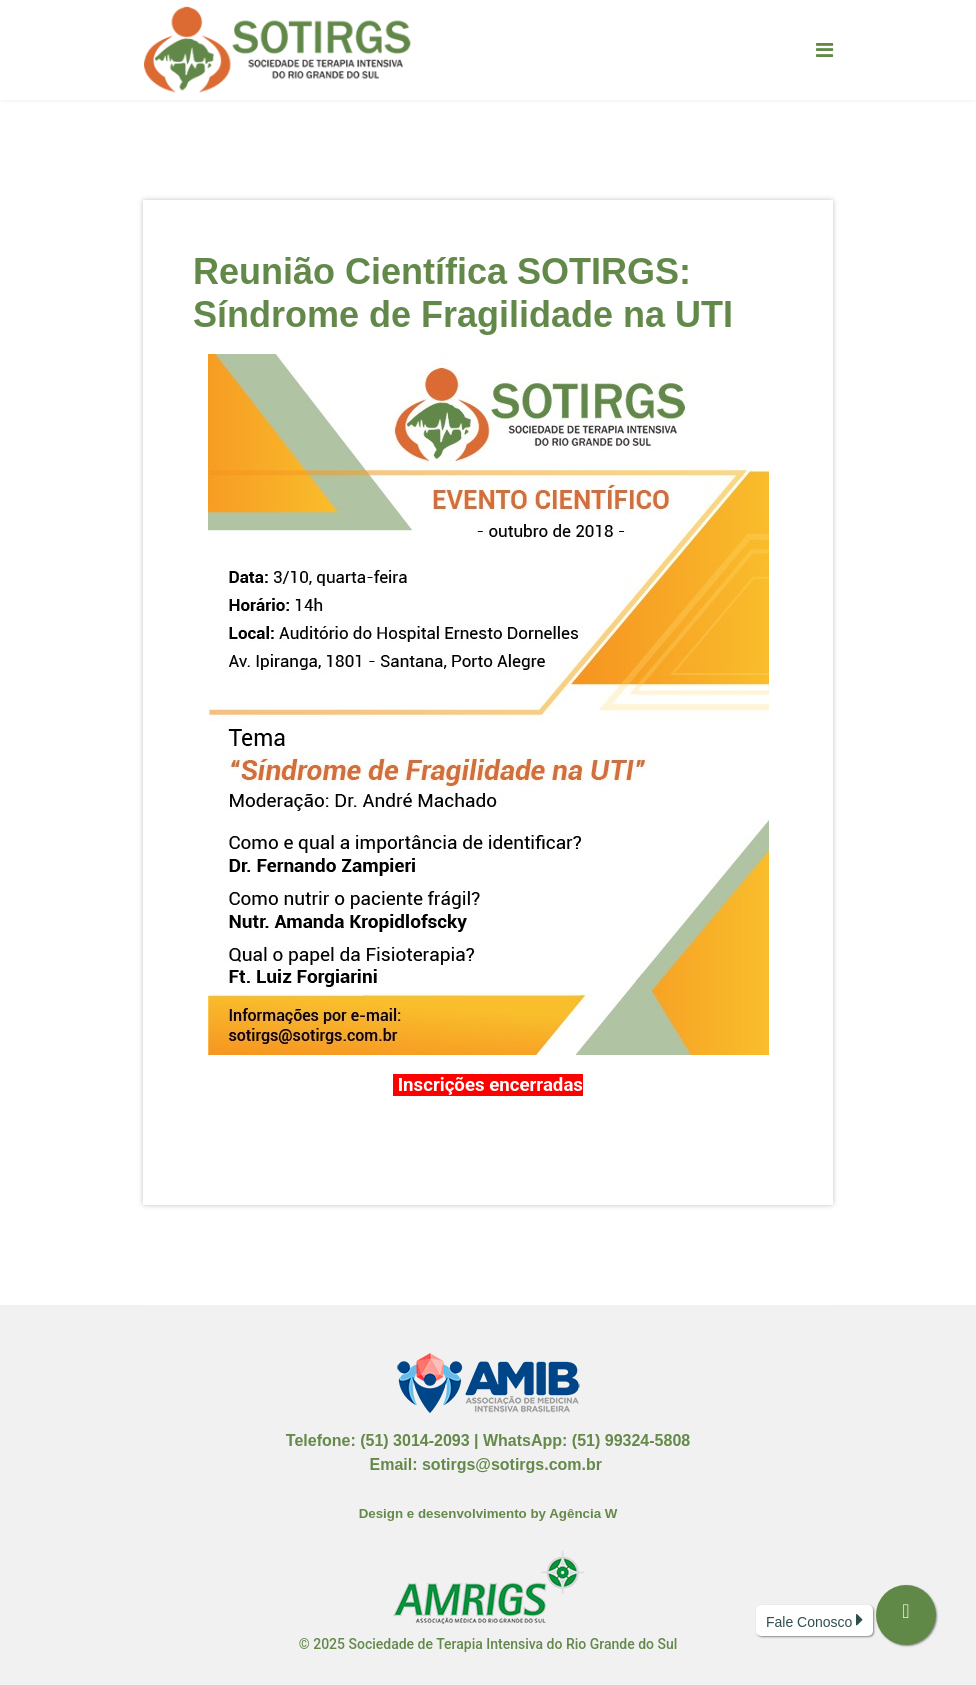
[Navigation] (824, 50)
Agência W (583, 1513)
